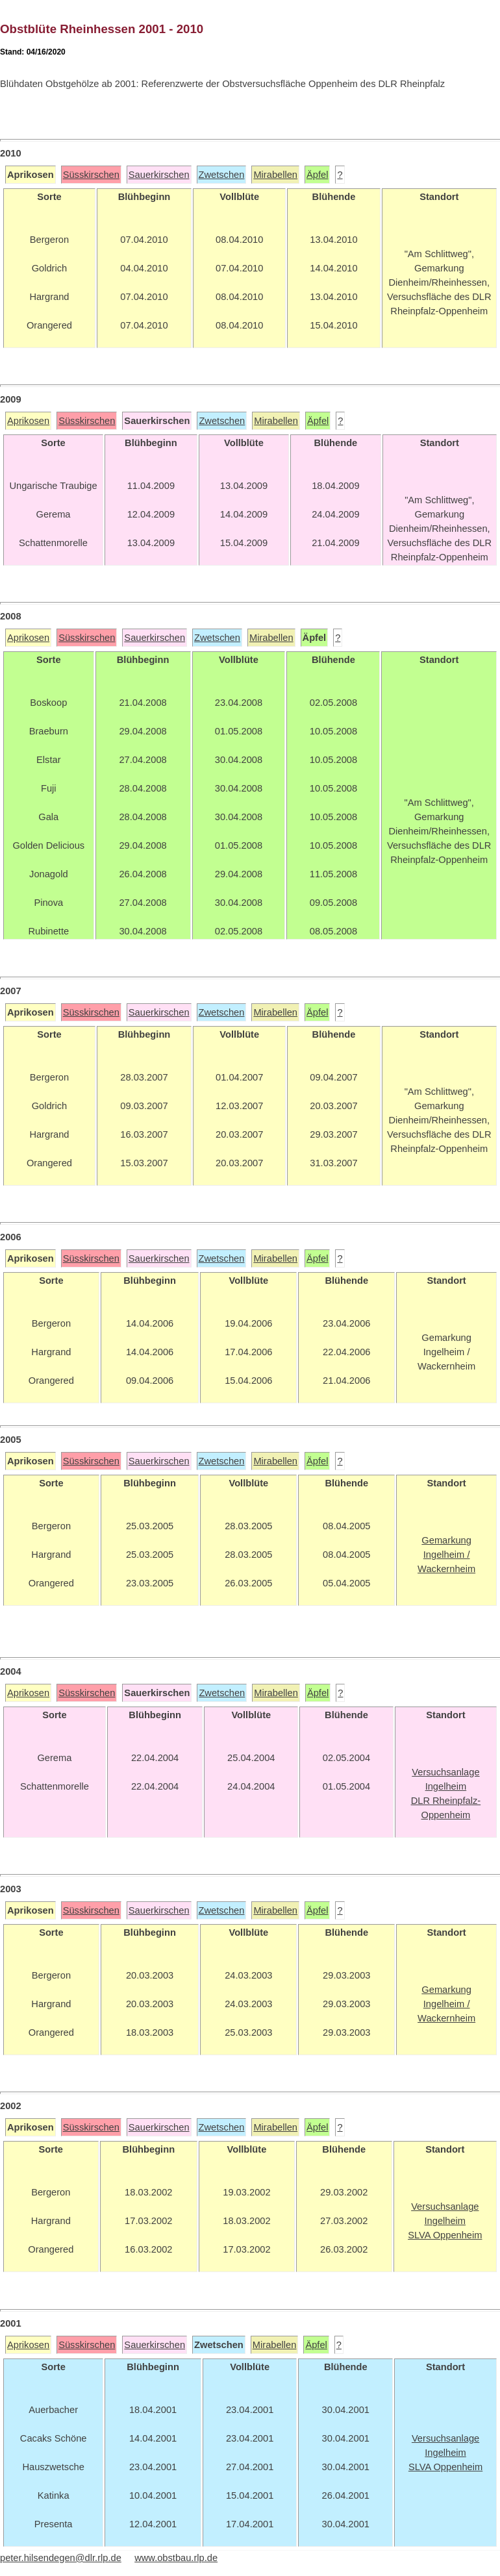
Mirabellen (275, 174)
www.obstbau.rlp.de (176, 2558)
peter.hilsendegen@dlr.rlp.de (60, 2558)
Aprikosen (28, 421)
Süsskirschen (91, 174)
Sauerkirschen (159, 174)
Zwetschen (222, 174)
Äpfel (317, 174)
